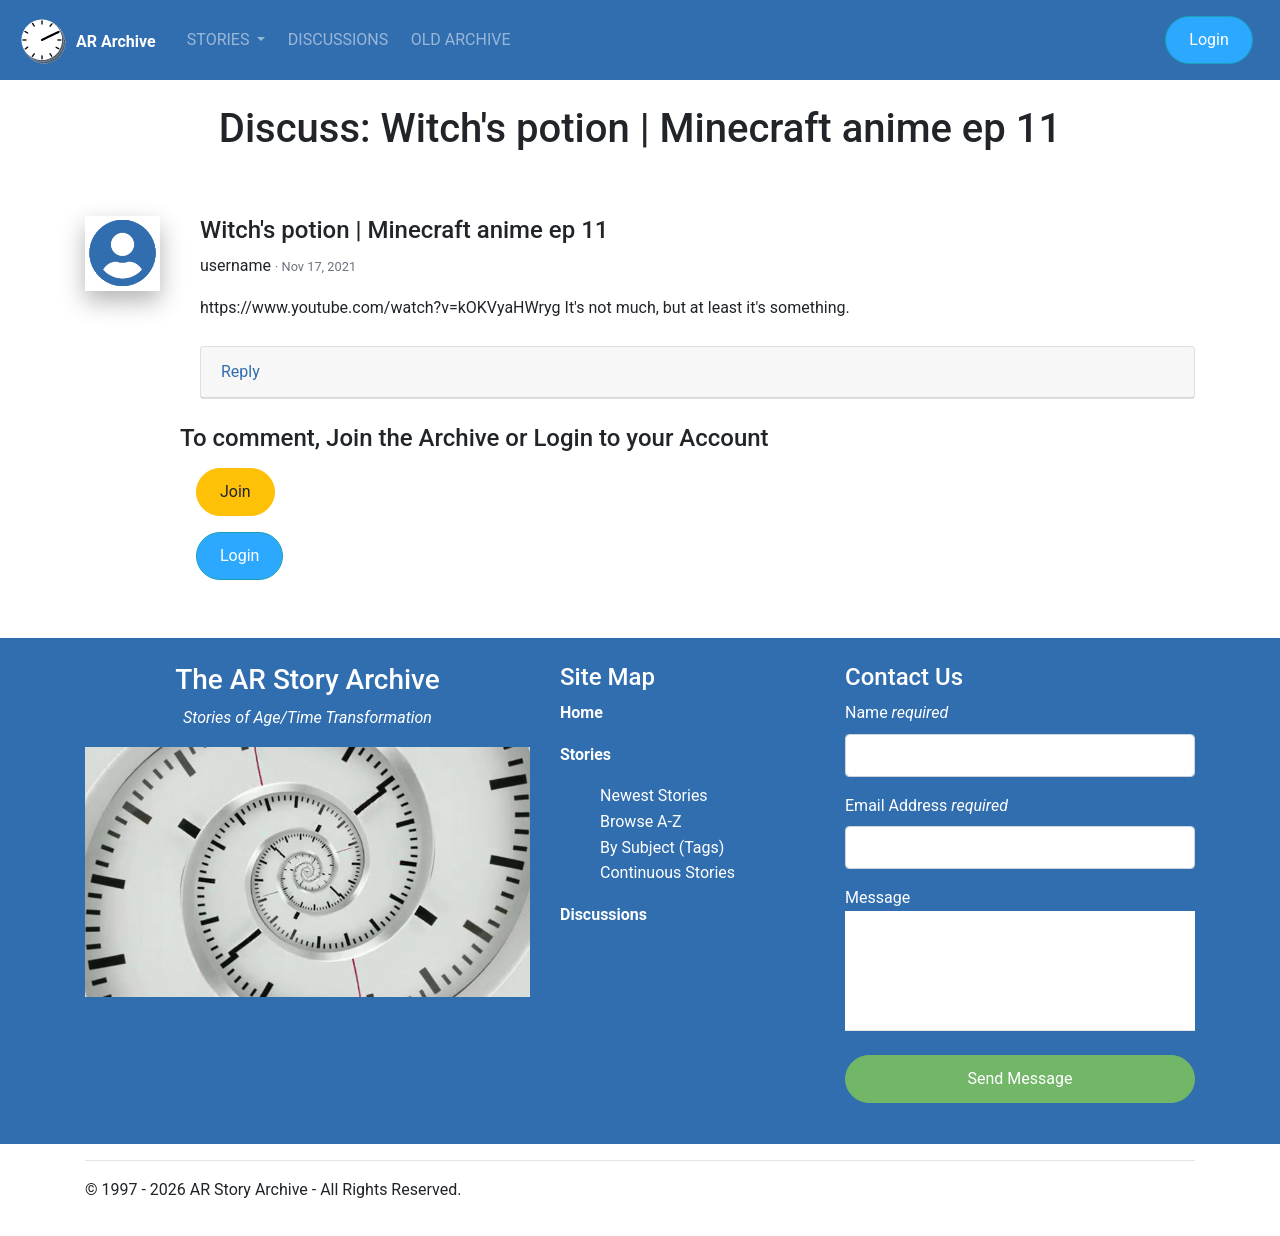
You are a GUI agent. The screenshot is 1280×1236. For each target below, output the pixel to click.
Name (896, 712)
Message (1020, 959)
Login (1208, 39)
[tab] (697, 372)
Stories (220, 39)
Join (235, 491)
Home (581, 712)
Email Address (926, 805)
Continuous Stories (667, 872)
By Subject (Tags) (662, 847)
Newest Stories (654, 795)
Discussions (338, 39)
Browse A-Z (641, 821)
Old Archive (461, 39)
